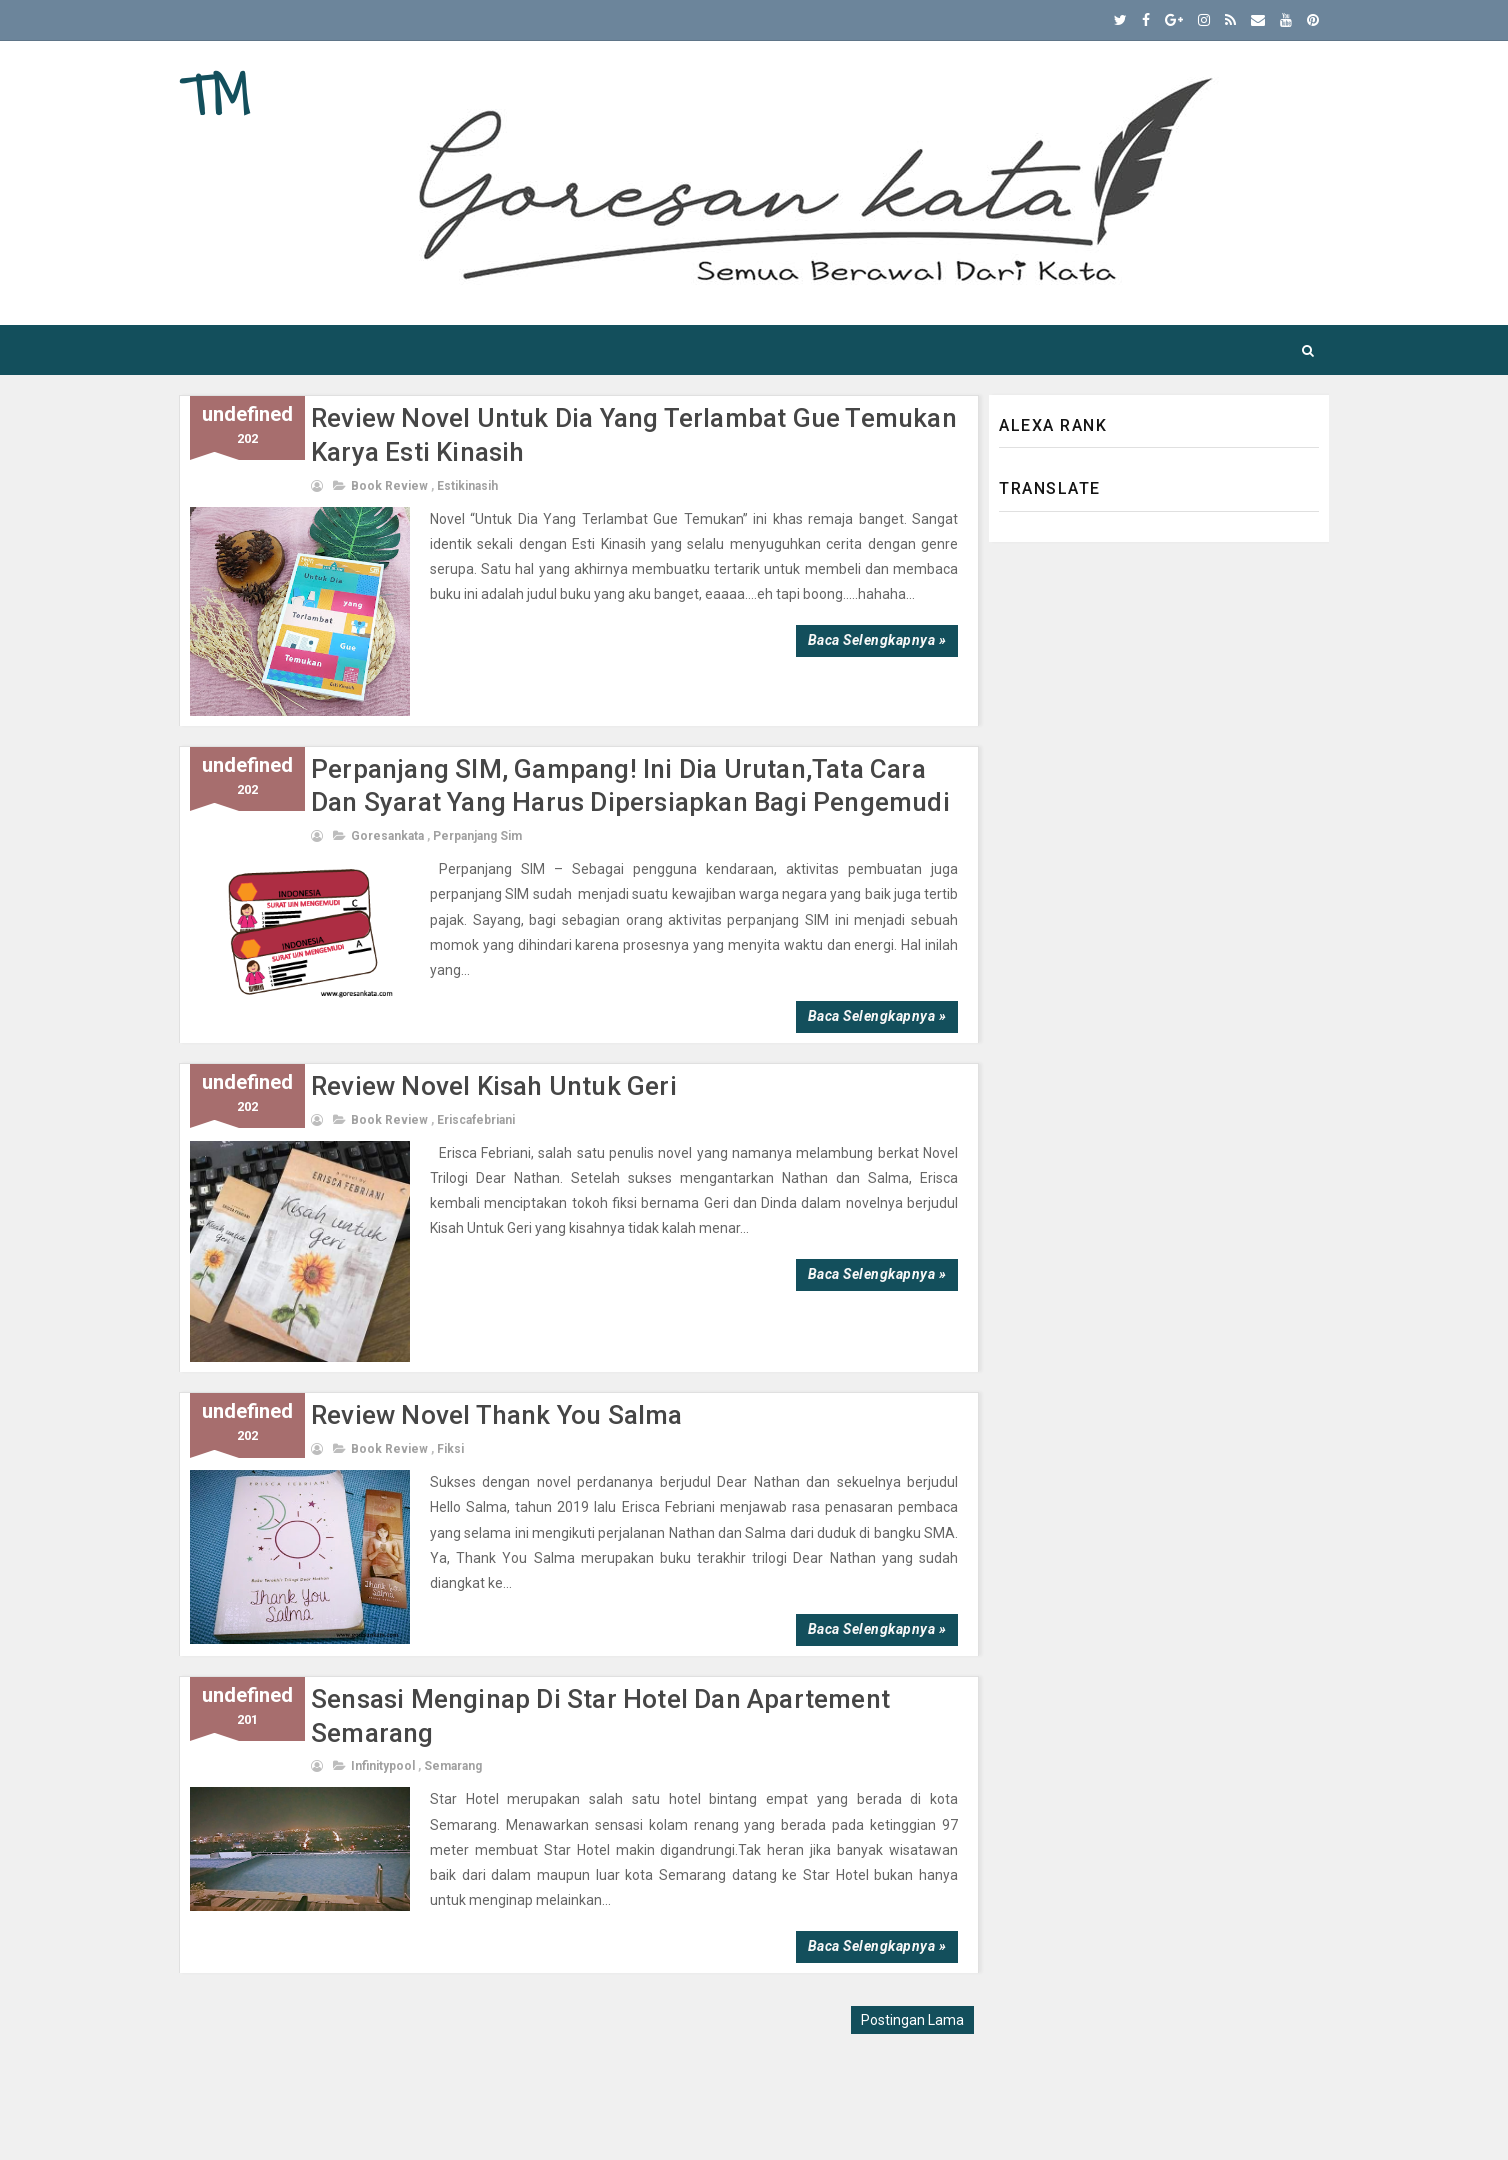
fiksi (450, 1449)
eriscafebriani (476, 1120)
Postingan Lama (912, 2020)
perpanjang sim (477, 836)
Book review (389, 486)
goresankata (387, 836)
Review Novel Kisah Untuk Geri (494, 1086)
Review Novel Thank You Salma (497, 1415)
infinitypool (383, 1766)
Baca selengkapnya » (877, 640)
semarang (453, 1766)
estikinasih (467, 486)
